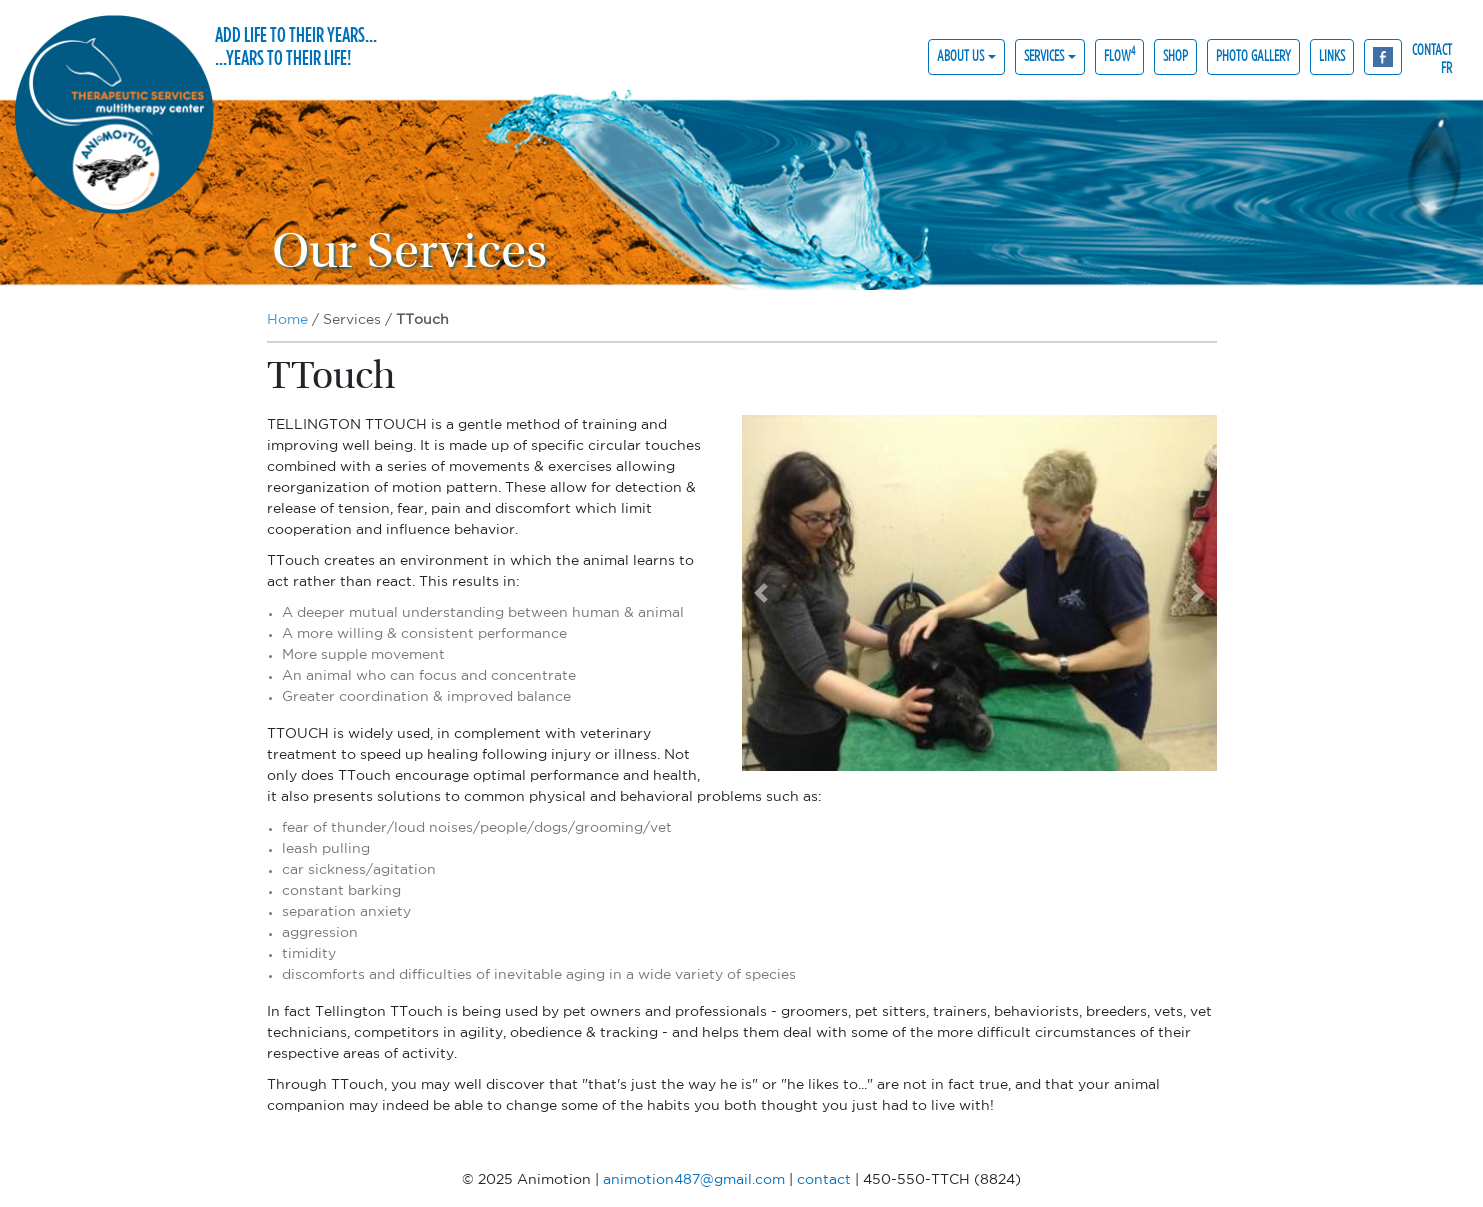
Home (287, 320)
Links (1332, 55)
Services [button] (1044, 55)
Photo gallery (1253, 55)
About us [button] (960, 55)
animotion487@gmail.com (694, 1180)
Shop (1175, 55)
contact (1432, 48)
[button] (761, 593)
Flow (1119, 54)
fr (1446, 66)
